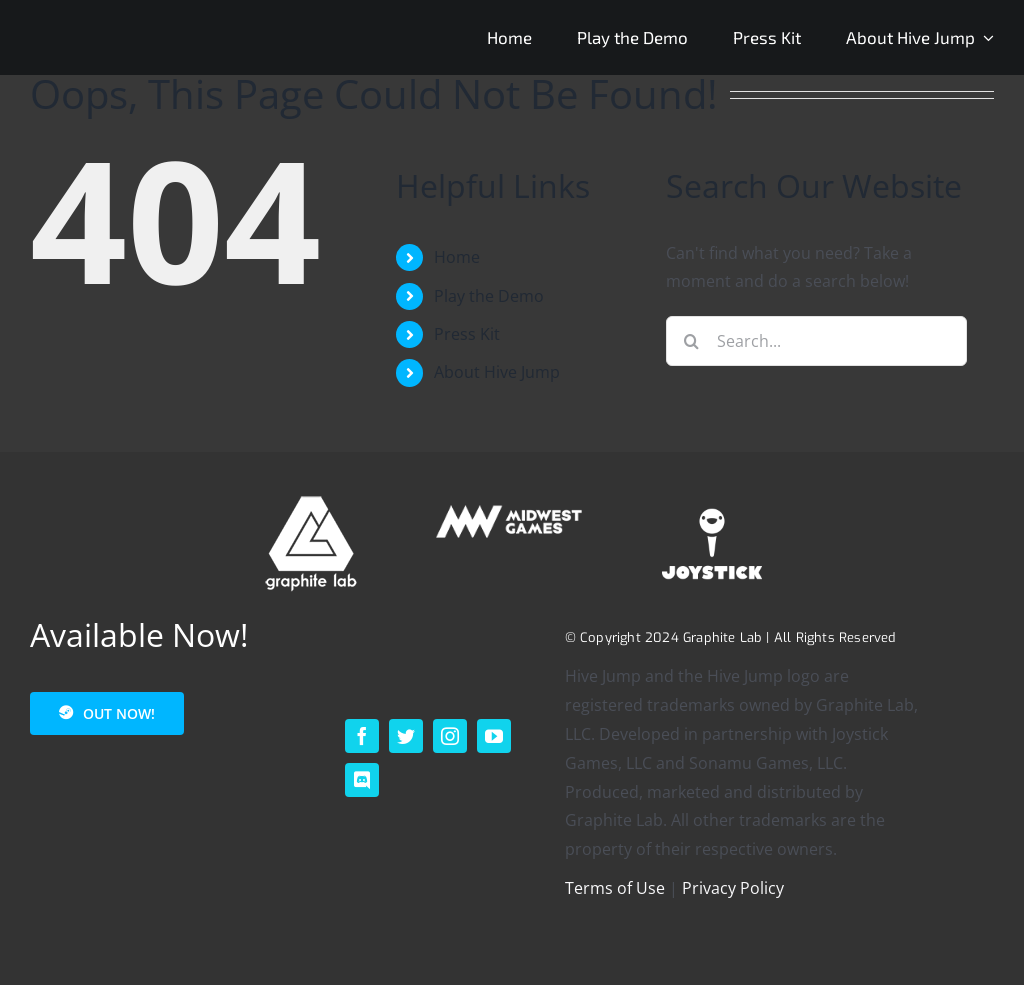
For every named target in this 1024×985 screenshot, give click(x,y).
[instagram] (450, 736)
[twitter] (406, 736)
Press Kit (467, 334)
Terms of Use (615, 888)
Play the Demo (489, 296)
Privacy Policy (733, 888)
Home (457, 257)
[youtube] (494, 736)
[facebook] (362, 736)
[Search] (691, 341)
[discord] (362, 780)
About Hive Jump (497, 372)
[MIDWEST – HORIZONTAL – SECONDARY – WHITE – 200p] (512, 502)
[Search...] (816, 341)
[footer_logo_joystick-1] (712, 502)
